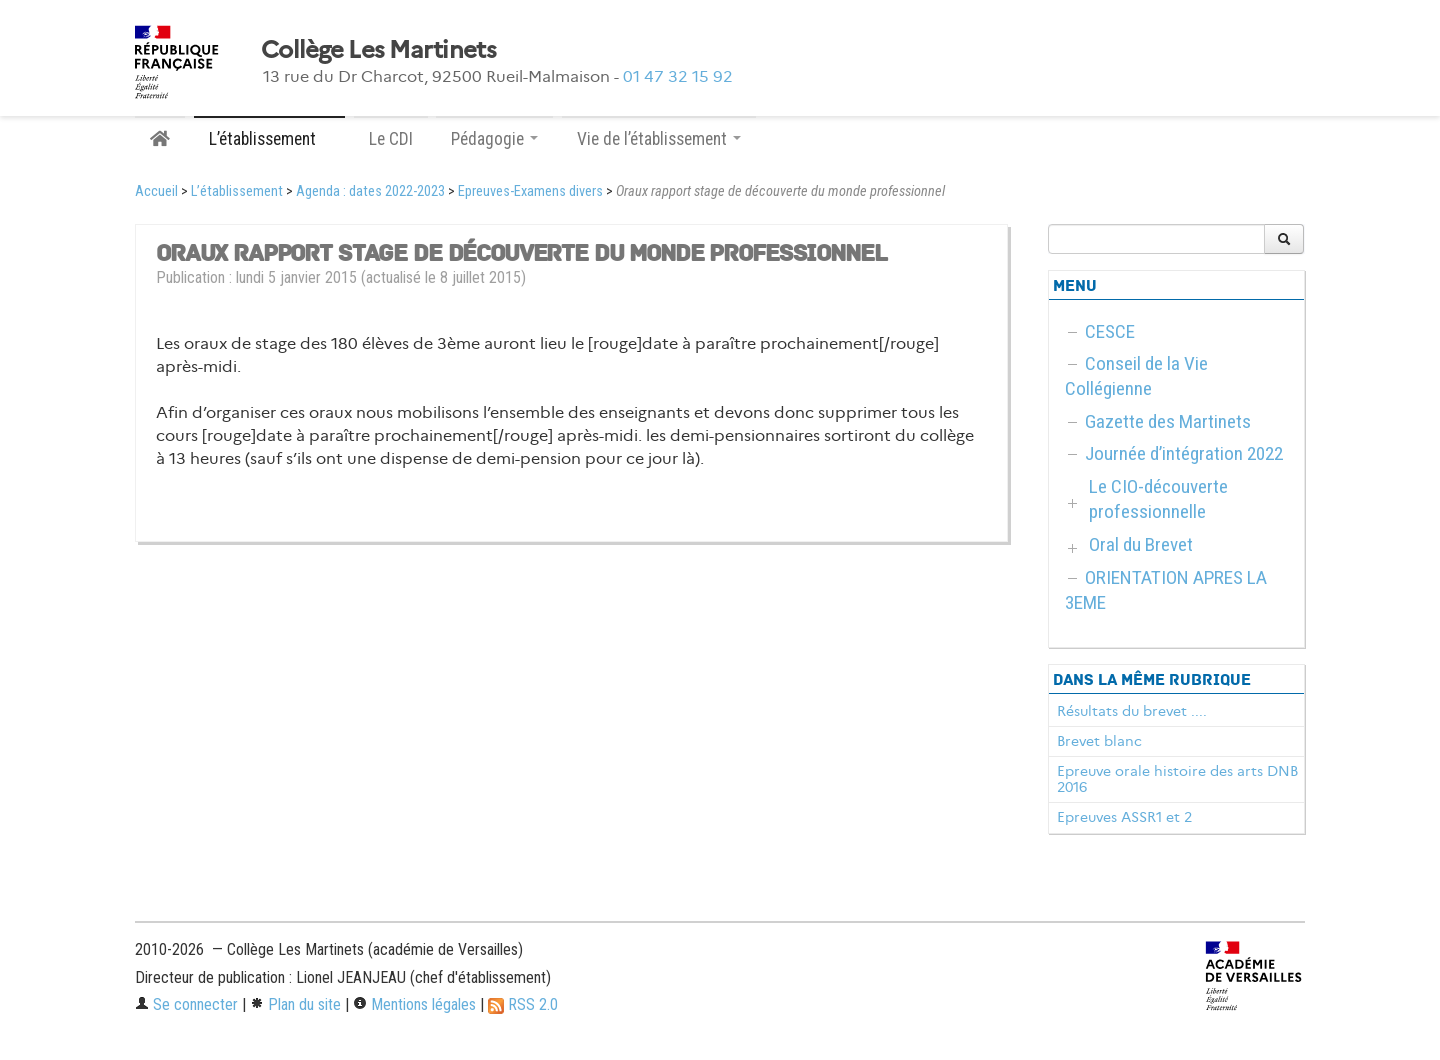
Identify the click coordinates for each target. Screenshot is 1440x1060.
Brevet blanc (1099, 741)
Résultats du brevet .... (1132, 711)
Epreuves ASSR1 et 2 (1124, 817)
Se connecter (186, 1004)
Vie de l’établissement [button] (659, 139)
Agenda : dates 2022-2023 (370, 191)
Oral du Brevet (1141, 544)
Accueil (156, 191)
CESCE (1110, 331)
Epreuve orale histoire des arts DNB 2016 (1177, 779)
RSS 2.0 (523, 1004)
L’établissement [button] (269, 139)
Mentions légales (414, 1004)
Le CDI (391, 139)
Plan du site (295, 1004)
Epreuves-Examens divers (530, 191)
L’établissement (237, 191)
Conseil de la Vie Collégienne (1136, 376)
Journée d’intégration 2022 (1184, 453)
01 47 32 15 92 (678, 76)
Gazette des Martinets (1168, 421)
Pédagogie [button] (494, 139)
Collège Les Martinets (378, 50)
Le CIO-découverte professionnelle (1158, 499)
